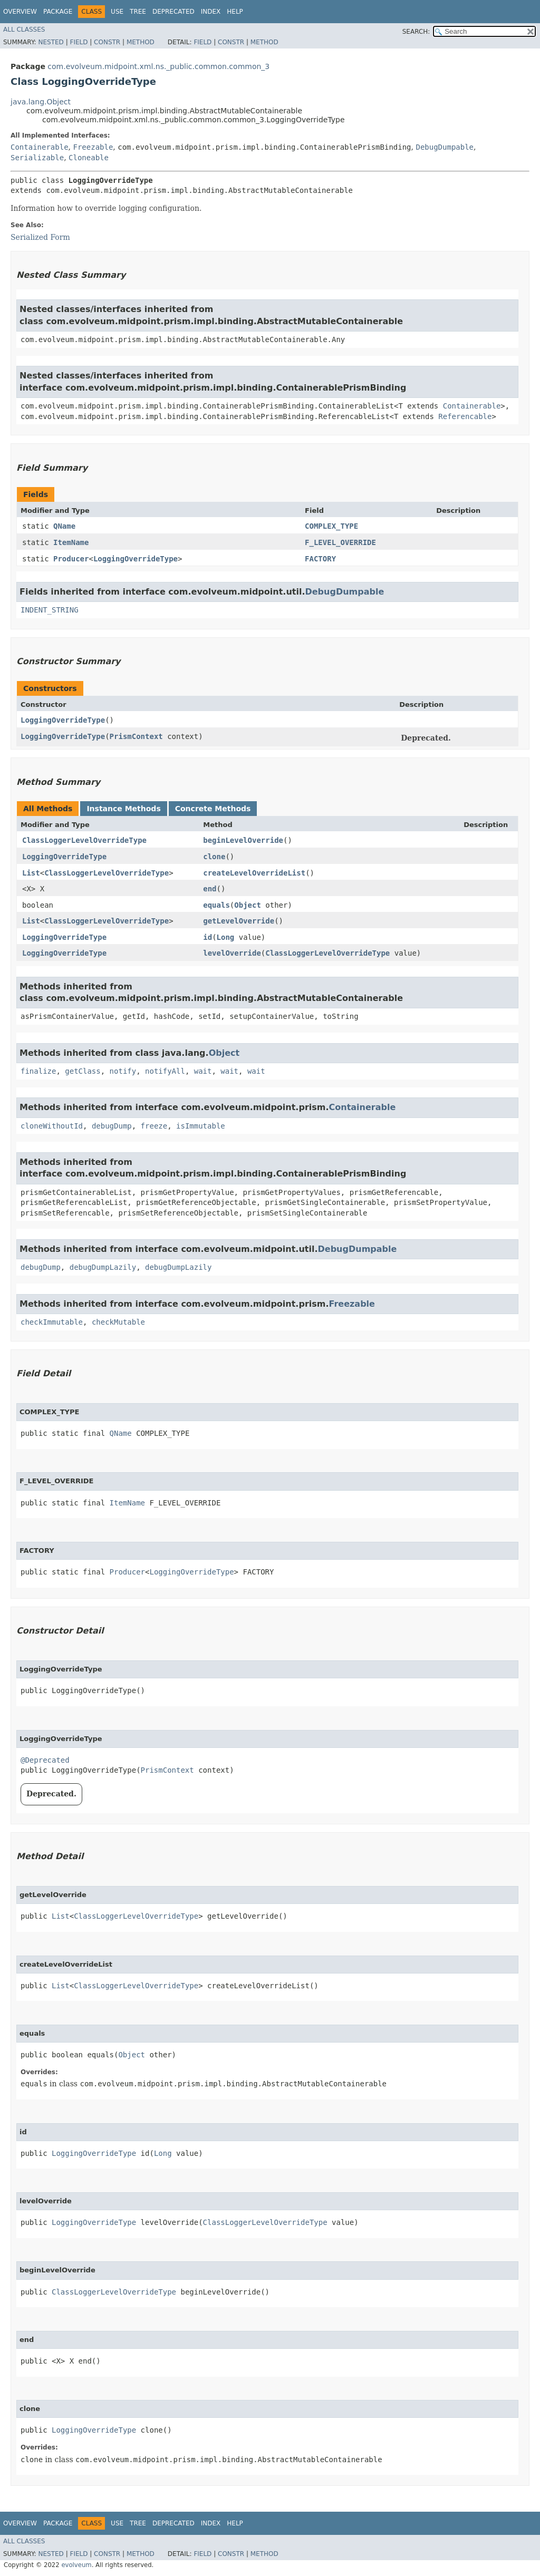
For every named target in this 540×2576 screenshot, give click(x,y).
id (207, 937)
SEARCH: (416, 31)
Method (141, 42)
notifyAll (165, 1071)
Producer (71, 559)
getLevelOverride (238, 921)
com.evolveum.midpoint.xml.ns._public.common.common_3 (158, 66)
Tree (138, 11)
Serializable (37, 157)
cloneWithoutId (52, 1126)
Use (117, 11)
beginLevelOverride (243, 840)
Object (247, 905)
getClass (82, 1071)
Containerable (40, 147)
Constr (107, 42)
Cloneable (89, 157)
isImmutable (200, 1126)
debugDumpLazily (103, 1267)
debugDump (112, 1126)
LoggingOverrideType (135, 559)
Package (57, 11)
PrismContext (136, 736)
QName (64, 526)
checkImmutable (52, 1322)
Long (226, 937)
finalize (38, 1071)
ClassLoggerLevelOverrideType (84, 840)
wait (203, 1071)
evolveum (76, 2565)
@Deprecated (45, 1760)
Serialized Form (40, 237)
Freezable (93, 147)
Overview (20, 11)
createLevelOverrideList (254, 873)
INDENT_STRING (50, 610)
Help (235, 11)
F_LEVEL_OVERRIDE (340, 542)
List (31, 873)
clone (214, 856)
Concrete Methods (213, 808)
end (209, 888)
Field (79, 42)
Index (211, 11)
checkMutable (118, 1322)
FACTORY (320, 559)
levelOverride (232, 953)
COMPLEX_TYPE (331, 526)
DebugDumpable (445, 147)
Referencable (464, 416)
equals (216, 905)
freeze (154, 1126)
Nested (50, 42)
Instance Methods (123, 808)
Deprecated (173, 11)
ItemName (71, 542)
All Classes (24, 29)
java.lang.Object (41, 102)
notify (123, 1071)
